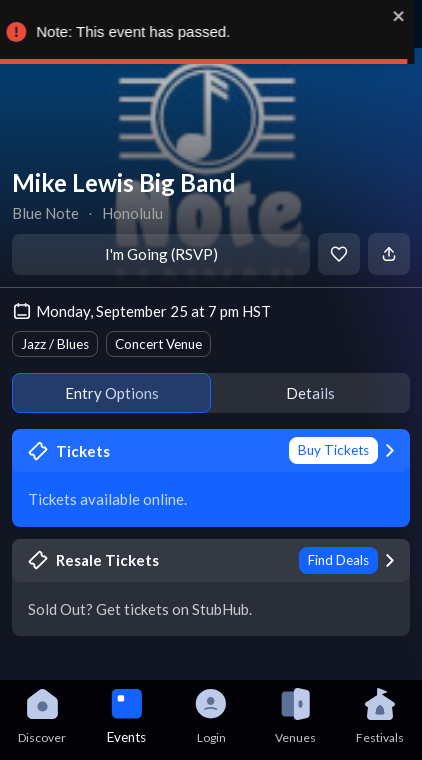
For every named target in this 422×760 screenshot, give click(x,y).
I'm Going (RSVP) (161, 254)
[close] (407, 16)
